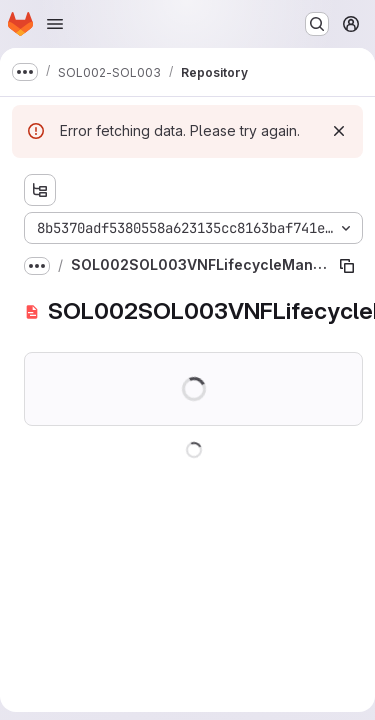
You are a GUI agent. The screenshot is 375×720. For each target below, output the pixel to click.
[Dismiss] (339, 131)
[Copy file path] (347, 266)
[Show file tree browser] (40, 190)
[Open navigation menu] (55, 24)
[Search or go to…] (317, 24)
